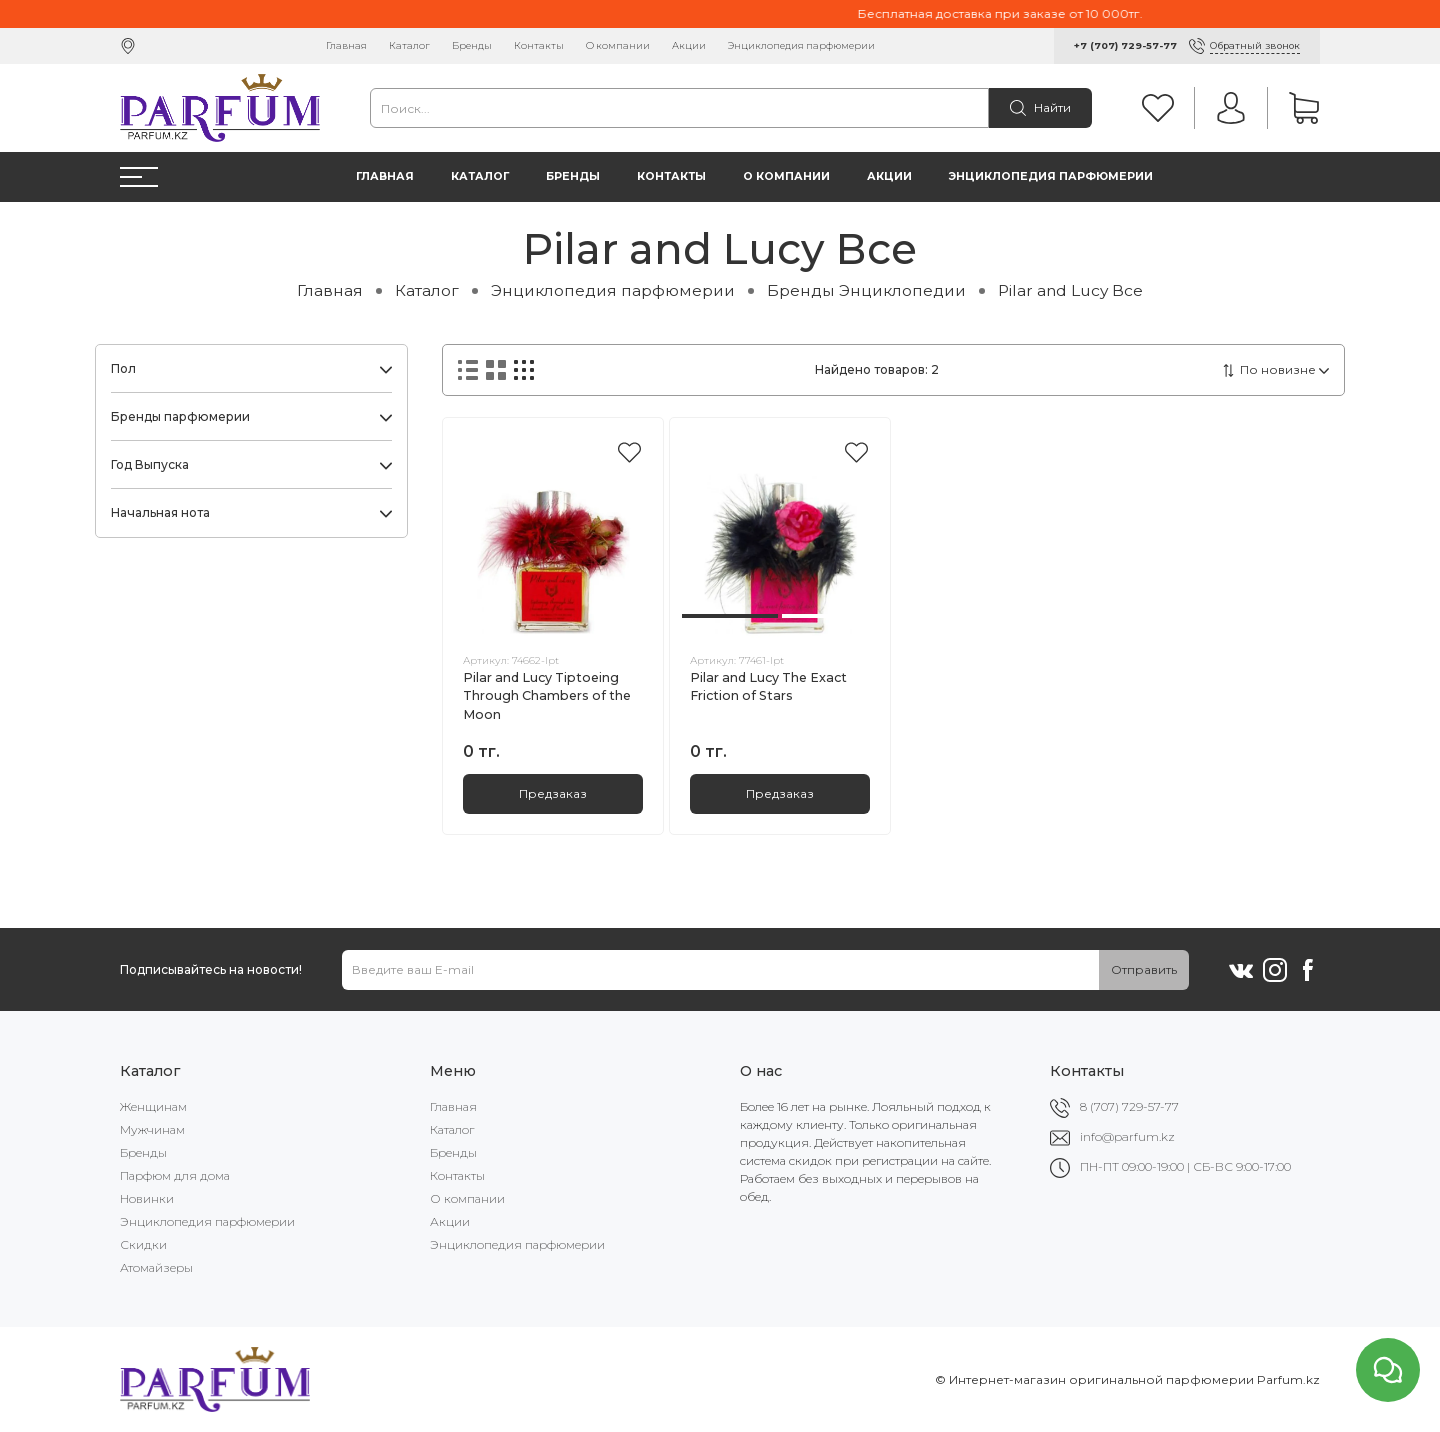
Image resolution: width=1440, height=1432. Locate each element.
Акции (689, 45)
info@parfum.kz (1127, 1136)
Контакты (539, 45)
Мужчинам (152, 1129)
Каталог (409, 45)
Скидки (143, 1244)
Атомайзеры (156, 1267)
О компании (618, 45)
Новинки (147, 1198)
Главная (346, 45)
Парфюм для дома (175, 1175)
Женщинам (153, 1106)
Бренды (472, 45)
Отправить (1144, 969)
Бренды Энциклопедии (866, 290)
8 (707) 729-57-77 (1129, 1106)
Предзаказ (553, 793)
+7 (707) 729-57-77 (1125, 45)
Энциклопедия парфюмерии (801, 45)
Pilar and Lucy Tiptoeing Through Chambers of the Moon (547, 696)
